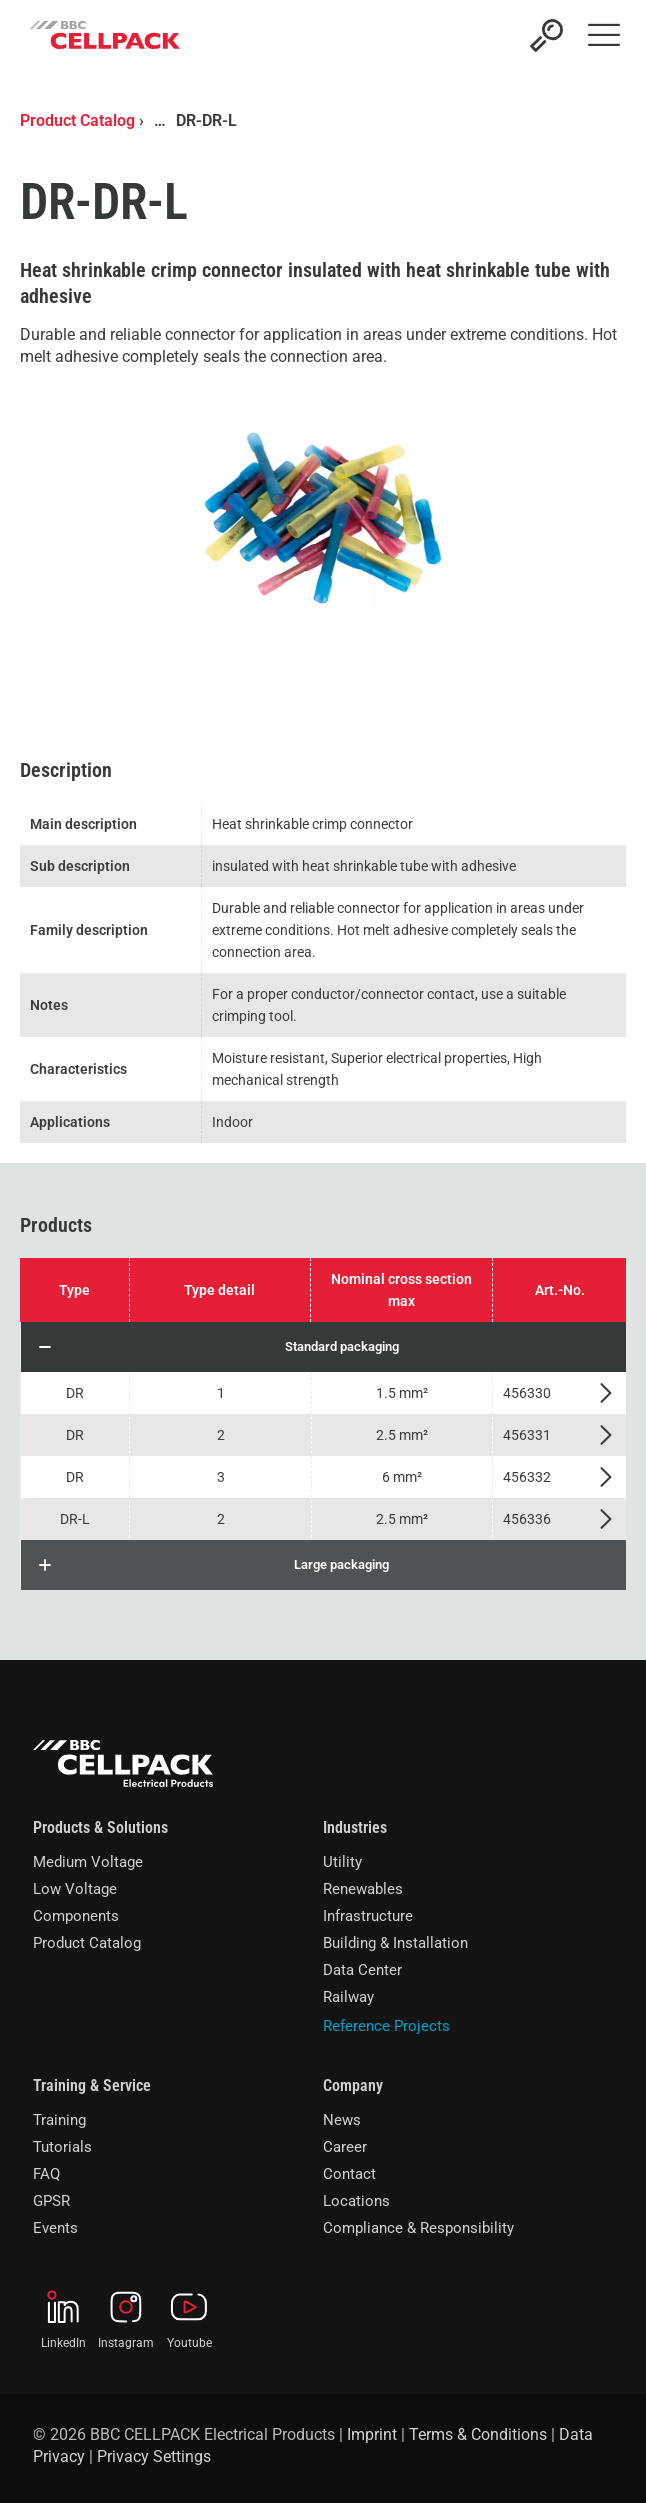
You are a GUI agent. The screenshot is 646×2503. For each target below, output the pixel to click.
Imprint (372, 2434)
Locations (356, 2201)
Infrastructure (368, 1916)
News (342, 2120)
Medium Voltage (88, 1862)
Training (59, 2120)
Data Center (362, 1970)
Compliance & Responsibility (418, 2228)
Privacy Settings (154, 2456)
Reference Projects (386, 2026)
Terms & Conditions (478, 2434)
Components (76, 1916)
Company (353, 2085)
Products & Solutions (100, 1827)
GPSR (51, 2201)
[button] (323, 1347)
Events (55, 2228)
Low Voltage (75, 1889)
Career (345, 2147)
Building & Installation (395, 1943)
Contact (349, 2174)
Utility (342, 1862)
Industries (355, 1827)
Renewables (363, 1889)
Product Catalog (77, 120)
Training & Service (92, 2085)
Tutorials (62, 2147)
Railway (348, 1997)
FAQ (46, 2174)
